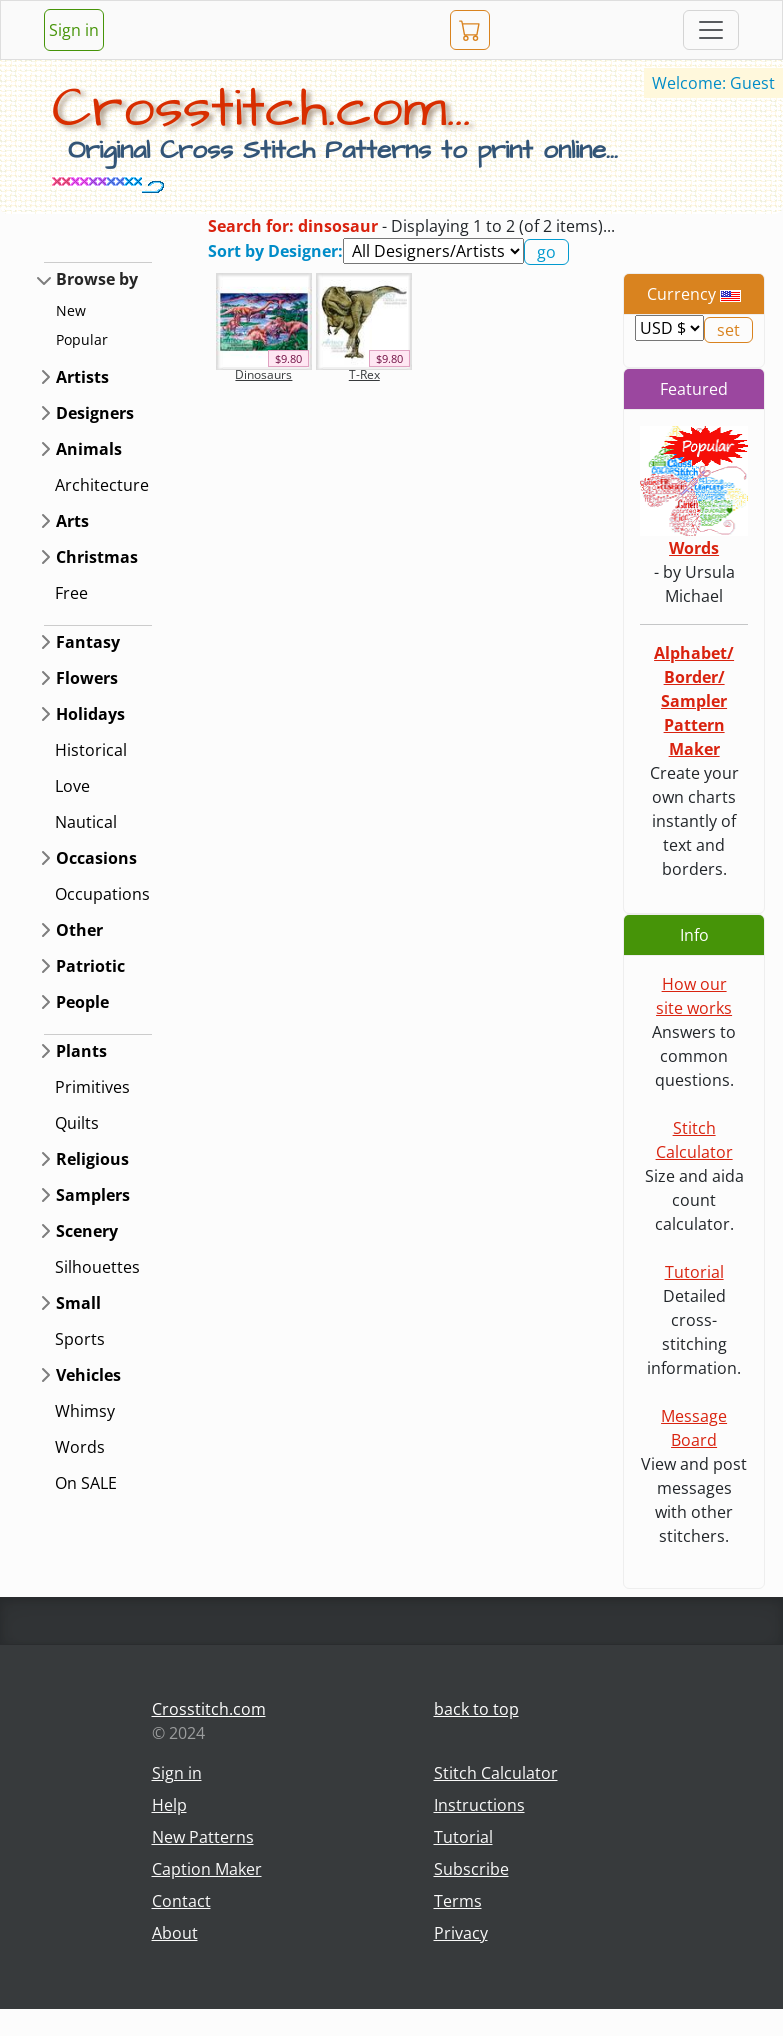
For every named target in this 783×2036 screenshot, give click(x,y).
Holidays (90, 714)
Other (79, 930)
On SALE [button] (86, 1483)
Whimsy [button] (85, 1411)
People (82, 1002)
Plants (81, 1051)
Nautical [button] (86, 822)
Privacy (461, 1933)
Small (78, 1303)
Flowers (87, 678)
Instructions (479, 1805)
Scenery (87, 1231)
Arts (72, 521)
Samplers (93, 1195)
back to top (476, 1709)
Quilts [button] (77, 1123)
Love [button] (72, 786)
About (175, 1933)
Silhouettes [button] (97, 1267)
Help (169, 1805)
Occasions (96, 858)
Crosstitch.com (209, 1709)
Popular (82, 339)
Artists (82, 377)
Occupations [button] (102, 894)
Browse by (97, 279)
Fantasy (88, 642)
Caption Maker (207, 1869)
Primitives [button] (92, 1087)
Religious (92, 1159)
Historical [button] (91, 750)
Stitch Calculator (496, 1773)
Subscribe (471, 1869)
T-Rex (364, 374)
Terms (458, 1901)
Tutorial (694, 1272)
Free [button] (71, 593)
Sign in (74, 30)
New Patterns (203, 1837)
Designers (95, 413)
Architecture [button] (102, 485)
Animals (89, 449)
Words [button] (80, 1447)
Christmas (97, 557)
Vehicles (88, 1375)
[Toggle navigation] (711, 30)
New (71, 310)
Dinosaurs (263, 374)
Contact (181, 1901)
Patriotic (90, 966)
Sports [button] (80, 1339)
